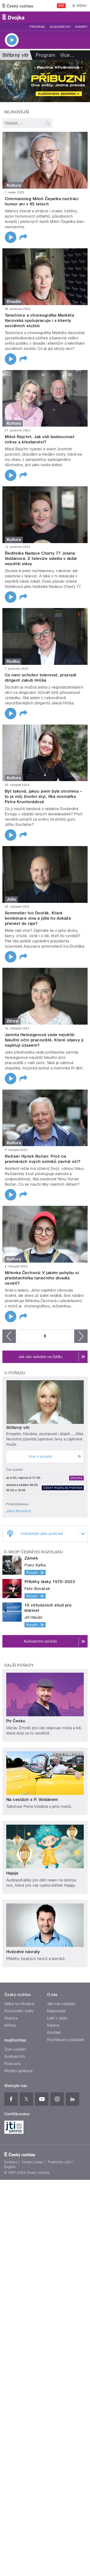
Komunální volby (19, 2011)
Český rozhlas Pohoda (62, 1488)
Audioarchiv (60, 27)
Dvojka (76, 1478)
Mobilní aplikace (18, 2071)
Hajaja (12, 1873)
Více (67, 55)
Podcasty (12, 2063)
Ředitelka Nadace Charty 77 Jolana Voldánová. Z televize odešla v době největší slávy (41, 558)
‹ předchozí (9, 1336)
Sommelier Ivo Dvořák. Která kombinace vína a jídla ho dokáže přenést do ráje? (38, 918)
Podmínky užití (59, 2162)
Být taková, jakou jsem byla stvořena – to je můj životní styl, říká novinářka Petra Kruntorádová (43, 796)
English (10, 2167)
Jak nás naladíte (61, 2004)
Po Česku (15, 1720)
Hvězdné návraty (23, 1951)
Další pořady (19, 1665)
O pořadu (15, 1373)
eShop (10, 2025)
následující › (81, 1336)
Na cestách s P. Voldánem (32, 1799)
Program (37, 27)
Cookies (10, 2162)
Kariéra (53, 2025)
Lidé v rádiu (57, 2018)
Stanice (11, 2018)
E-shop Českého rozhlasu (33, 1552)
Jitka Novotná (18, 1511)
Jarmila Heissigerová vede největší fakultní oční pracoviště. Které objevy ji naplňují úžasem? (44, 1040)
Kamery (81, 27)
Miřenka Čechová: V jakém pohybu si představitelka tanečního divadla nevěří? (42, 1278)
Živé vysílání (15, 2049)
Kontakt (54, 2032)
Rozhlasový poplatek (65, 2039)
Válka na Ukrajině (19, 2004)
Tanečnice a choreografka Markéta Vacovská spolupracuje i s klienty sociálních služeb (39, 320)
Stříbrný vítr (18, 1427)
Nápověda (56, 2011)
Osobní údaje (32, 2162)
